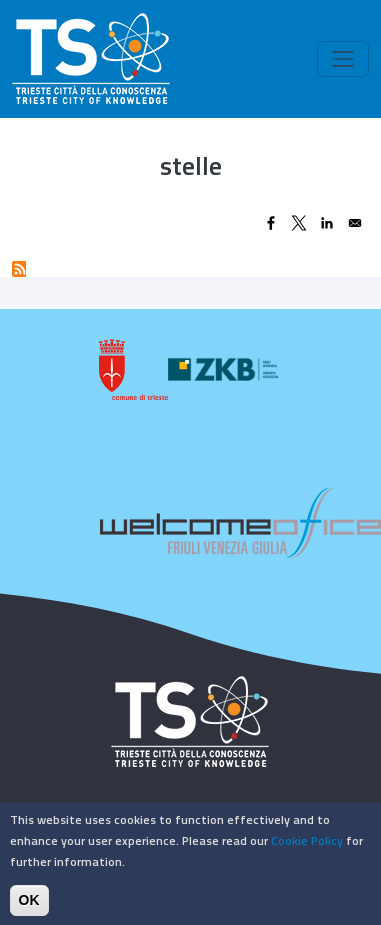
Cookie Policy (307, 847)
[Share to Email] (355, 223)
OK (29, 907)
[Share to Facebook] (271, 223)
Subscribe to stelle (19, 269)
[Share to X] (299, 223)
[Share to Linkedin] (327, 223)
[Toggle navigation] (343, 59)
